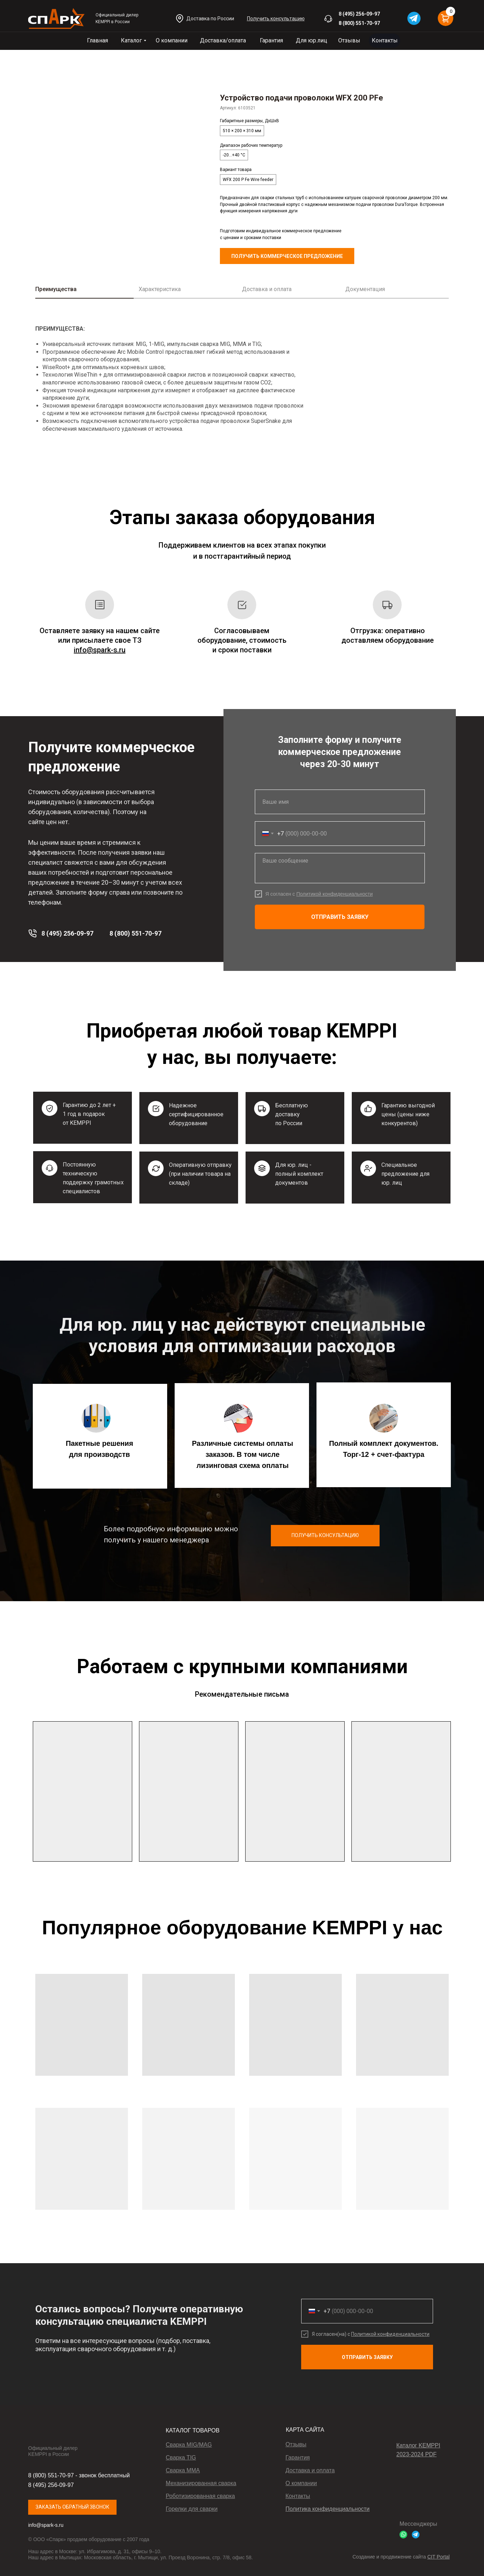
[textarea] (340, 868)
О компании (171, 40)
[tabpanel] (242, 380)
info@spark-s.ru (45, 2525)
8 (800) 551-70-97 (359, 23)
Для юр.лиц (311, 40)
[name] (340, 802)
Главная (97, 40)
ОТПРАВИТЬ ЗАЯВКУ (340, 917)
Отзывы (349, 40)
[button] (276, 18)
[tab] (87, 291)
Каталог (131, 40)
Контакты (385, 40)
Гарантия (271, 40)
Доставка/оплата (223, 40)
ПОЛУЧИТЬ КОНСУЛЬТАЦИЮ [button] (325, 1535)
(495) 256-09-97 (361, 14)
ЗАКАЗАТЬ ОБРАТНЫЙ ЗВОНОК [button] (72, 2507)
